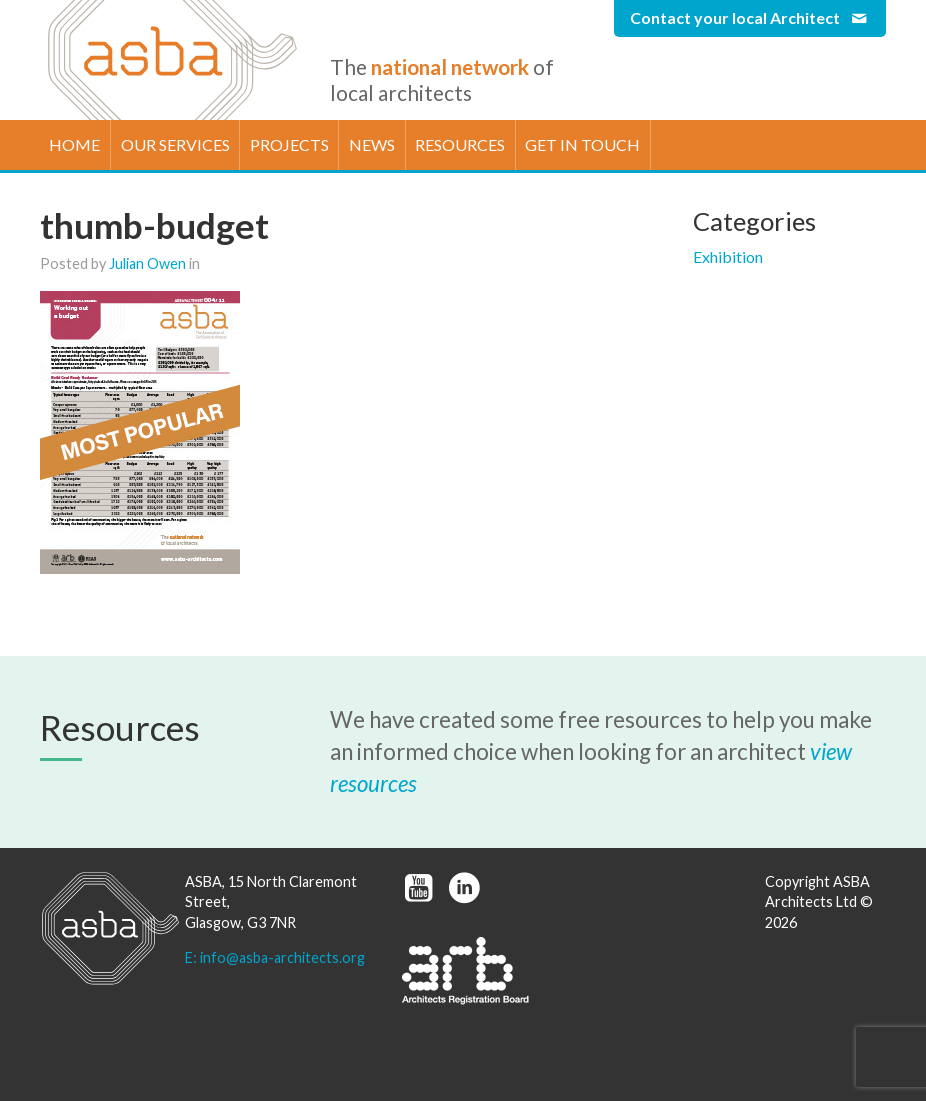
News (372, 144)
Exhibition (728, 256)
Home (74, 144)
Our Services (175, 144)
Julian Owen (147, 263)
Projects (289, 144)
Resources (460, 144)
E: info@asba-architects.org (275, 957)
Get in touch (582, 144)
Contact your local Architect (750, 17)
